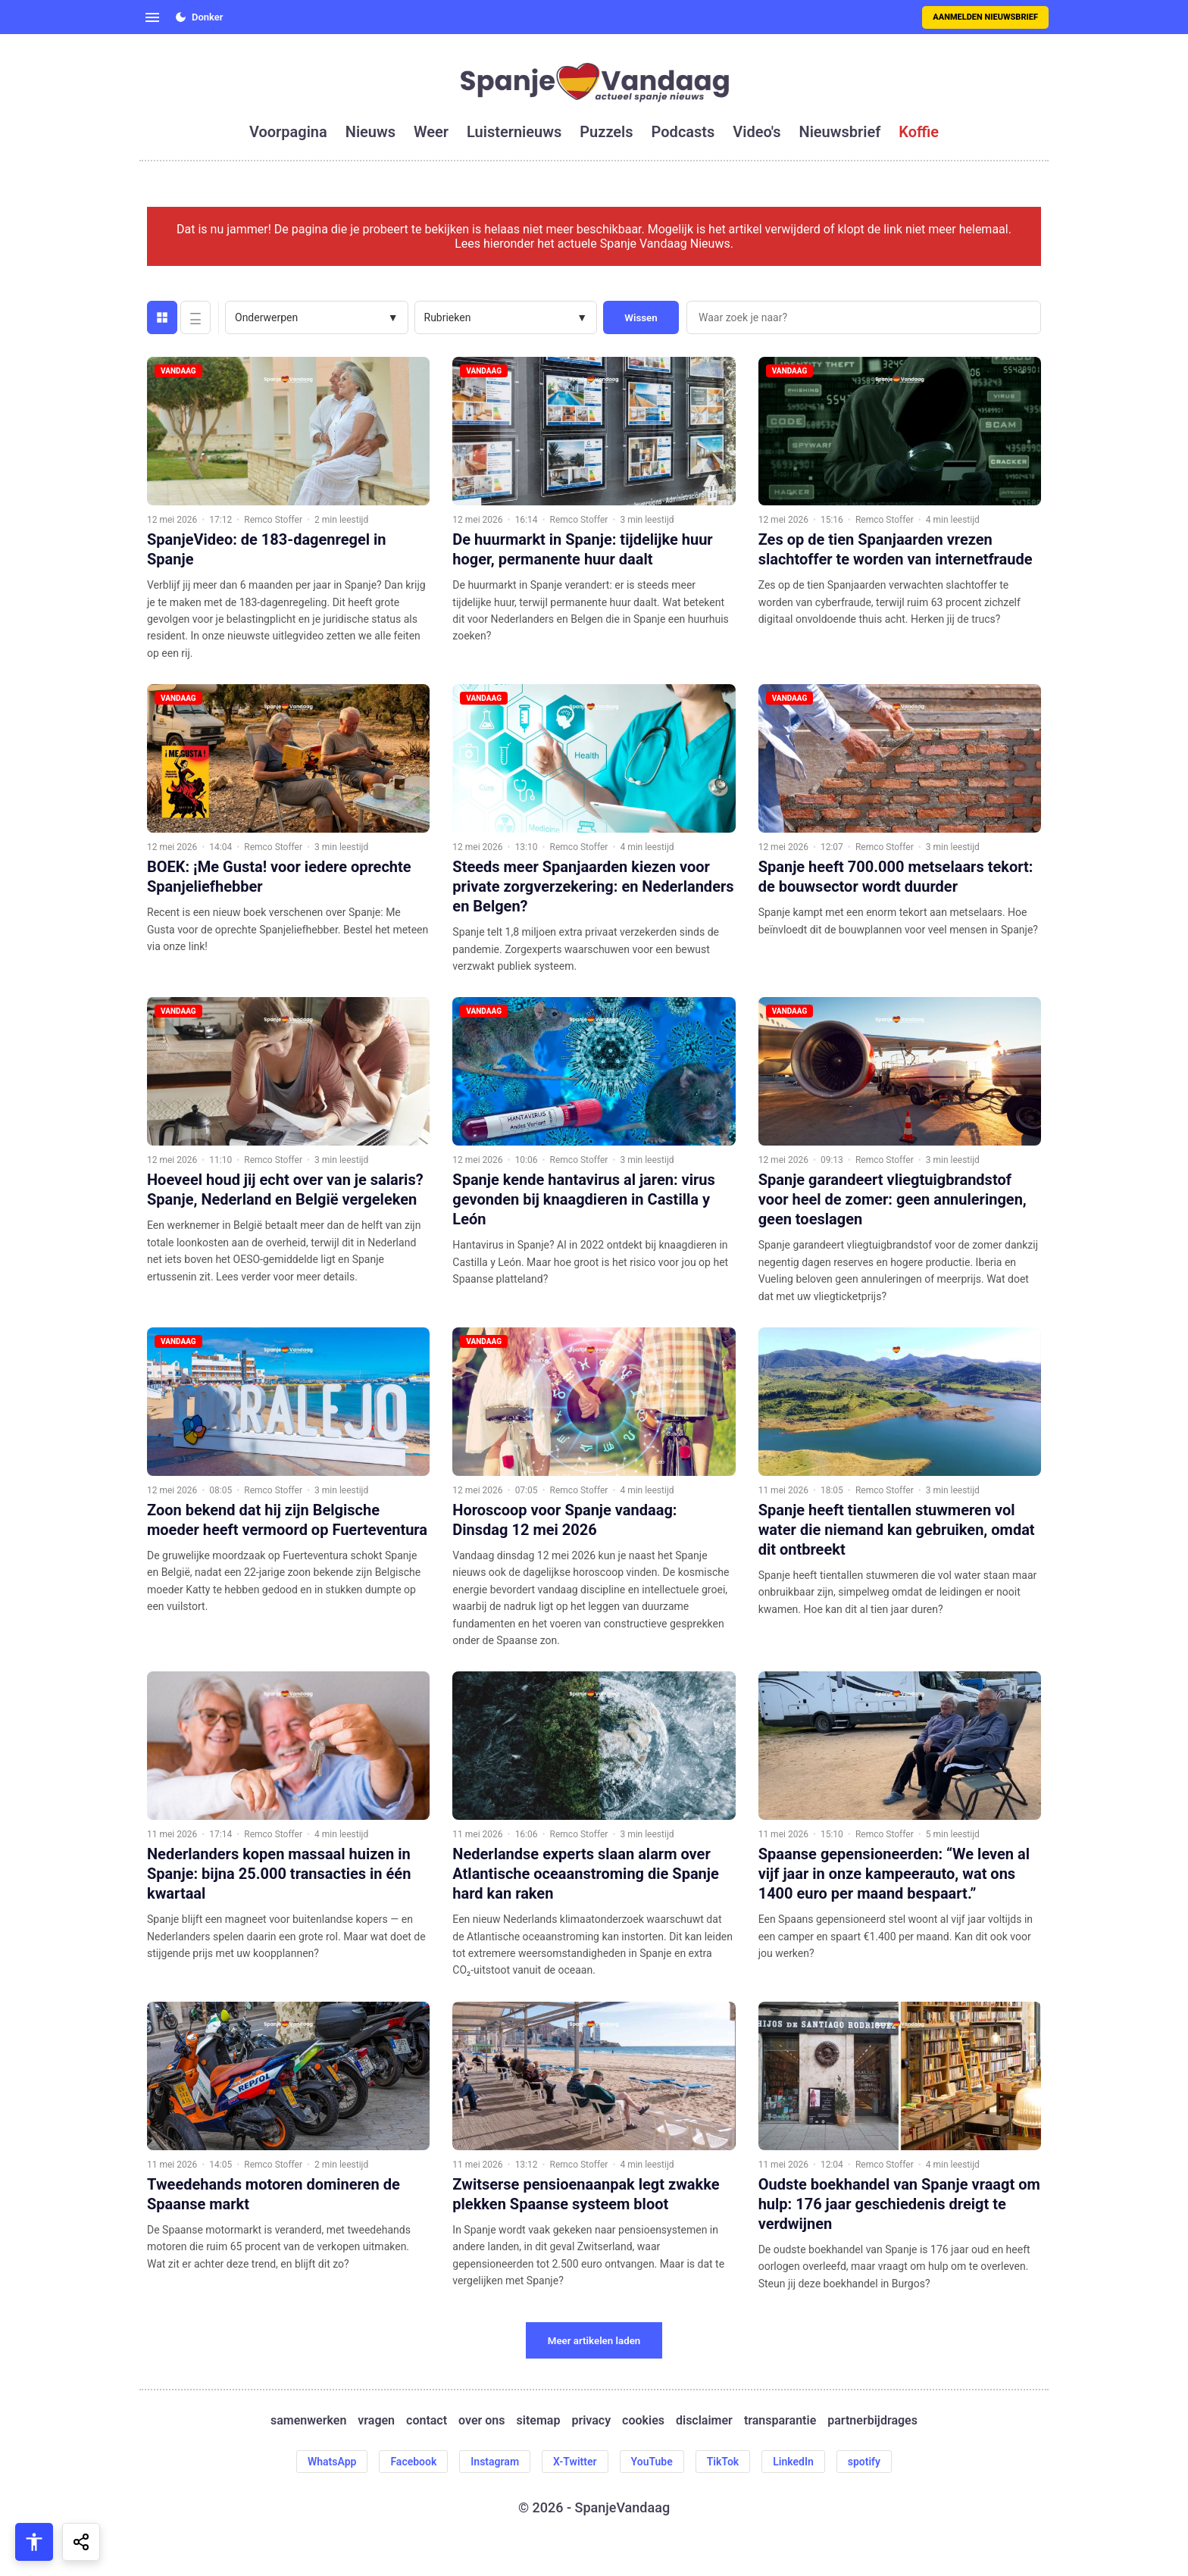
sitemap (539, 2420)
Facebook (413, 2462)
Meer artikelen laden (594, 2340)
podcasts (683, 132)
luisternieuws (514, 132)
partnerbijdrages (872, 2420)
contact (426, 2420)
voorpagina (288, 132)
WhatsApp (332, 2462)
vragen (376, 2420)
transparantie (780, 2420)
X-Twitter (575, 2462)
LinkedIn (793, 2462)
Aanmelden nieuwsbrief (985, 17)
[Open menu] (152, 17)
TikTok (723, 2462)
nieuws (370, 132)
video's (756, 132)
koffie (919, 132)
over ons (481, 2420)
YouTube (652, 2462)
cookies (643, 2420)
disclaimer (704, 2420)
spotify (864, 2462)
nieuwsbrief (840, 132)
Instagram (495, 2462)
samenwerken (308, 2420)
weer (431, 132)
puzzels (606, 132)
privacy (591, 2420)
